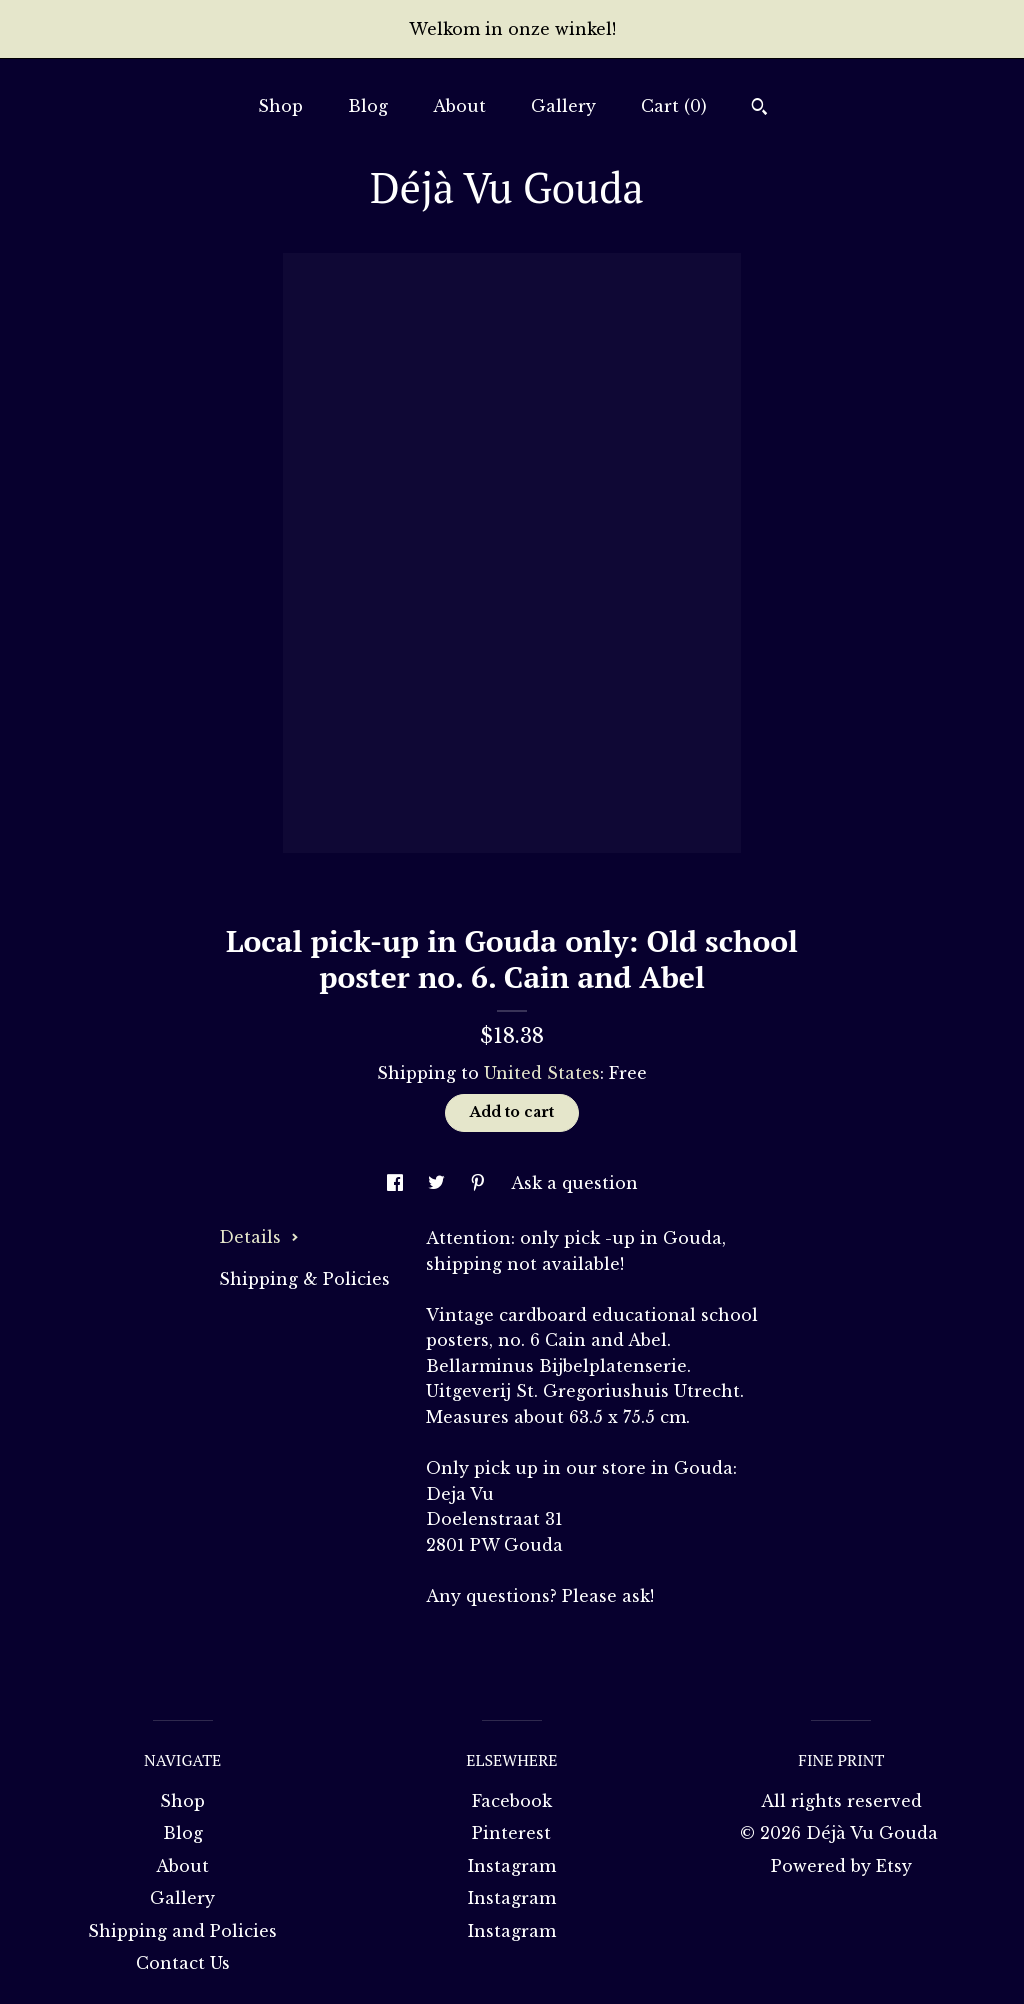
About (459, 106)
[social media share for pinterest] (480, 1183)
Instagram (512, 1866)
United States (542, 1073)
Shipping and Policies (182, 1931)
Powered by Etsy (841, 1866)
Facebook (512, 1801)
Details (259, 1237)
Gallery (563, 106)
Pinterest (511, 1833)
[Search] (759, 109)
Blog (368, 106)
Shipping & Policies (304, 1279)
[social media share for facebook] (397, 1183)
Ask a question (574, 1183)
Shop (280, 106)
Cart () (674, 106)
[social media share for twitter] (439, 1183)
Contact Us (183, 1963)
